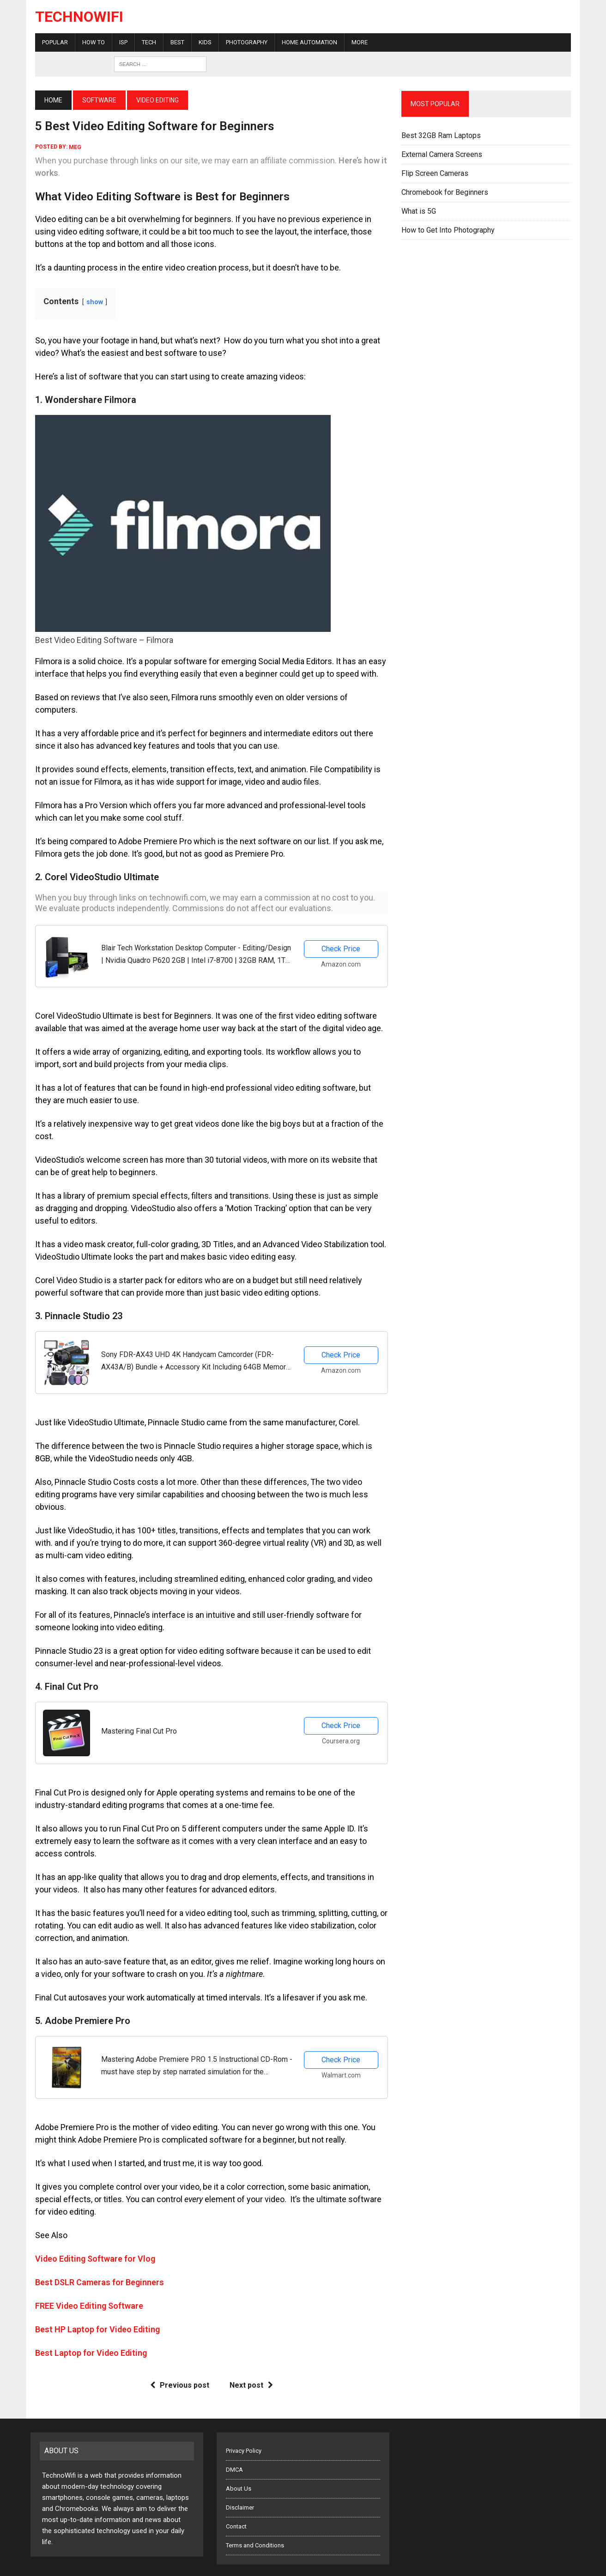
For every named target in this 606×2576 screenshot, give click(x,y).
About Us (238, 2467)
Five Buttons (155, 2566)
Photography (242, 42)
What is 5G (420, 211)
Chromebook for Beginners (446, 192)
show (90, 302)
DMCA (234, 2448)
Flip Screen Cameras (436, 173)
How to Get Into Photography (449, 230)
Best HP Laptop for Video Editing (92, 2308)
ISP (119, 42)
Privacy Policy (243, 2429)
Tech (144, 42)
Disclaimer (240, 2486)
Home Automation (305, 42)
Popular (50, 42)
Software (95, 100)
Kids (200, 42)
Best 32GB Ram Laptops (442, 135)
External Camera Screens (443, 154)
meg (70, 147)
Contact (236, 2505)
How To (89, 42)
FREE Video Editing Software (84, 2285)
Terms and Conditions (255, 2524)
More (355, 42)
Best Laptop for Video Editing (86, 2332)
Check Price (341, 936)
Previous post (177, 2364)
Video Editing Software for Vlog (90, 2238)
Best (173, 42)
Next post (249, 2364)
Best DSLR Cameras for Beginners (94, 2261)
